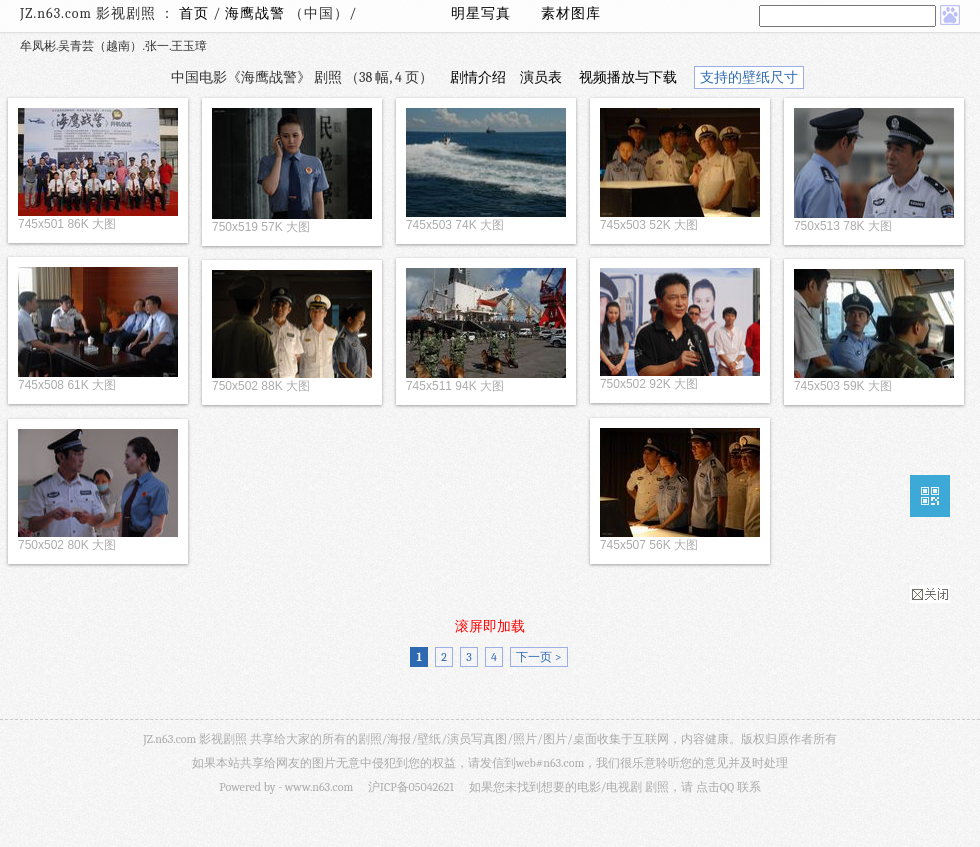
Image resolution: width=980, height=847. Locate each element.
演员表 (541, 77)
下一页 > (538, 657)
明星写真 (481, 13)
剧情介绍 (478, 77)
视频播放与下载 (628, 77)
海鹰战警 (257, 13)
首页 (194, 13)
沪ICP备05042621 (411, 787)
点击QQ (715, 787)
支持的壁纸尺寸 (749, 77)
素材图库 (571, 13)
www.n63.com (319, 787)
